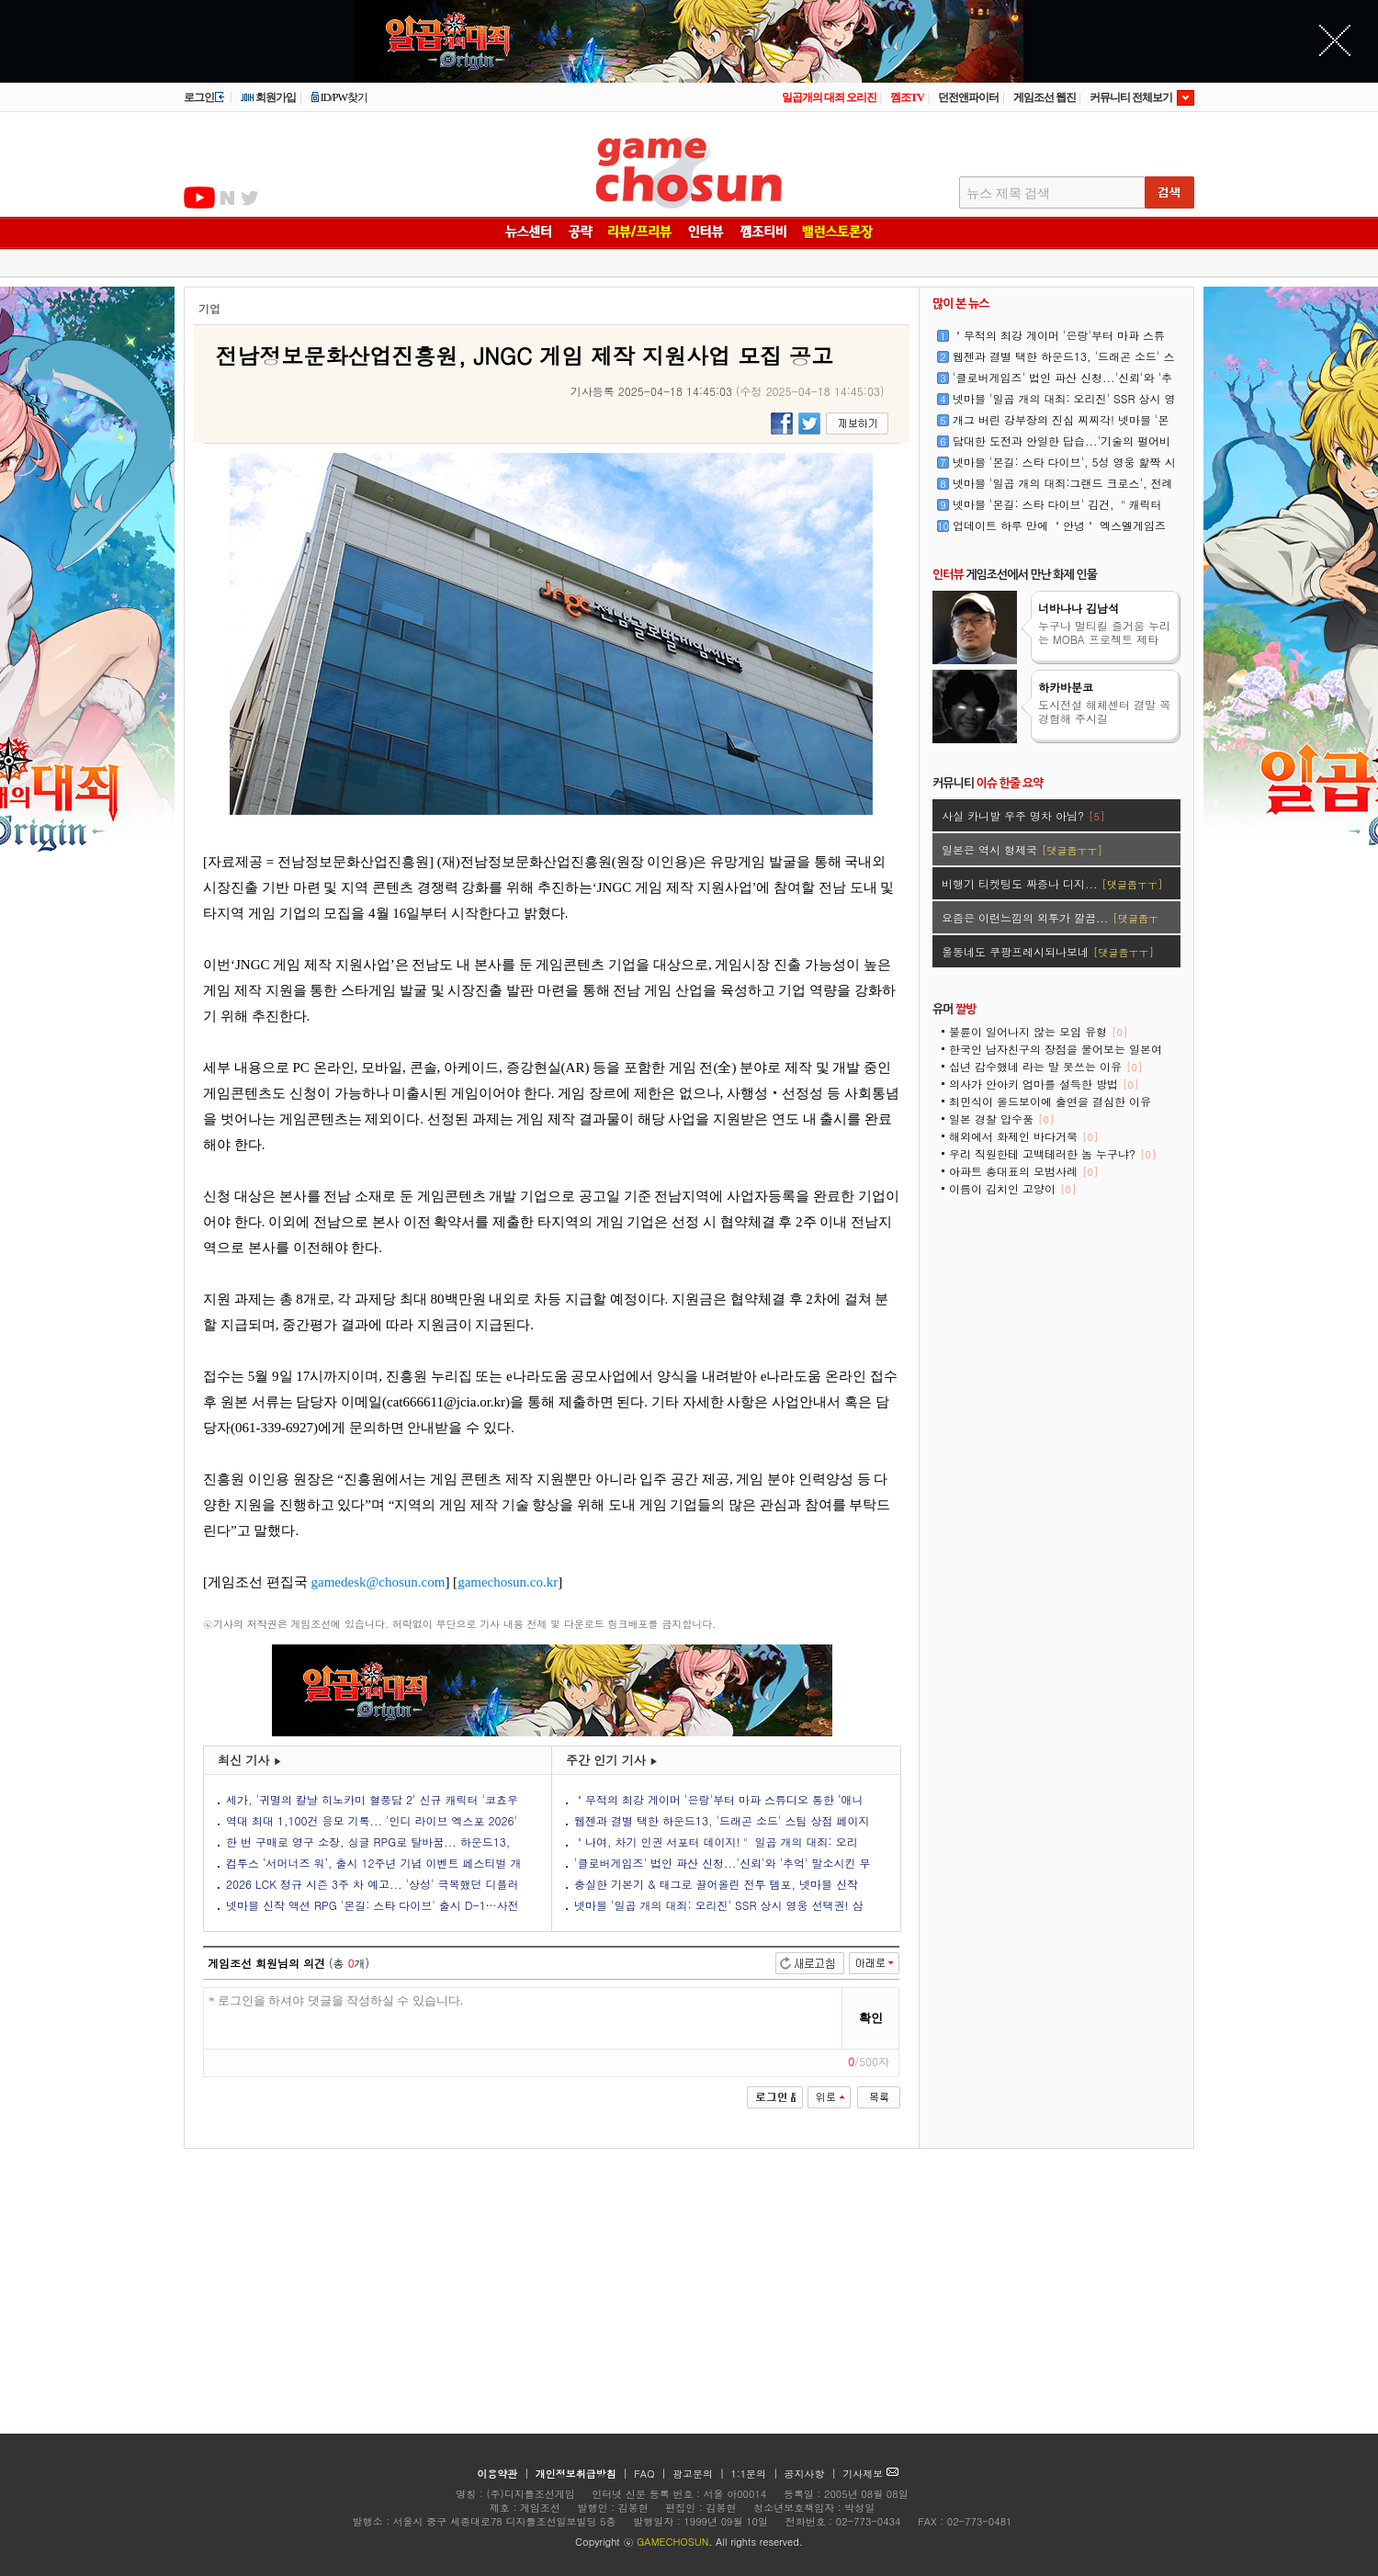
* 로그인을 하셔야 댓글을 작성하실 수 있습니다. (523, 2019)
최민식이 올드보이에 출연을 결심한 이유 (1050, 1107)
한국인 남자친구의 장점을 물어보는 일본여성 (1055, 1055)
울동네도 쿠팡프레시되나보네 (1048, 951)
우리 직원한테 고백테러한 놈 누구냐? (1052, 1153)
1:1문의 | (756, 2473)
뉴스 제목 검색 (1008, 193)
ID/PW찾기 (339, 97)
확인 (871, 2018)
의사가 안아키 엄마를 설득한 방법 (1043, 1083)
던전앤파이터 (968, 97)
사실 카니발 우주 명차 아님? (1023, 815)
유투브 (199, 197)
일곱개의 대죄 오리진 (829, 97)
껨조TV (907, 97)
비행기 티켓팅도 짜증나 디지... (1052, 883)
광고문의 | (698, 2473)
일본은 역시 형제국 (1022, 849)
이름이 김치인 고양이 (1012, 1188)
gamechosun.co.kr (507, 1582)
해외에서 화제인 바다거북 (1023, 1136)
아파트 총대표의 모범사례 (1023, 1171)
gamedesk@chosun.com (378, 1582)
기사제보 (870, 2473)
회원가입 (268, 97)
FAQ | (652, 2473)
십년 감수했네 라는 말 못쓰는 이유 (1045, 1066)
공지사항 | (813, 2473)
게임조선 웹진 (1044, 97)
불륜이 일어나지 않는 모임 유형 (1038, 1031)
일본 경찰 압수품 (1001, 1118)
